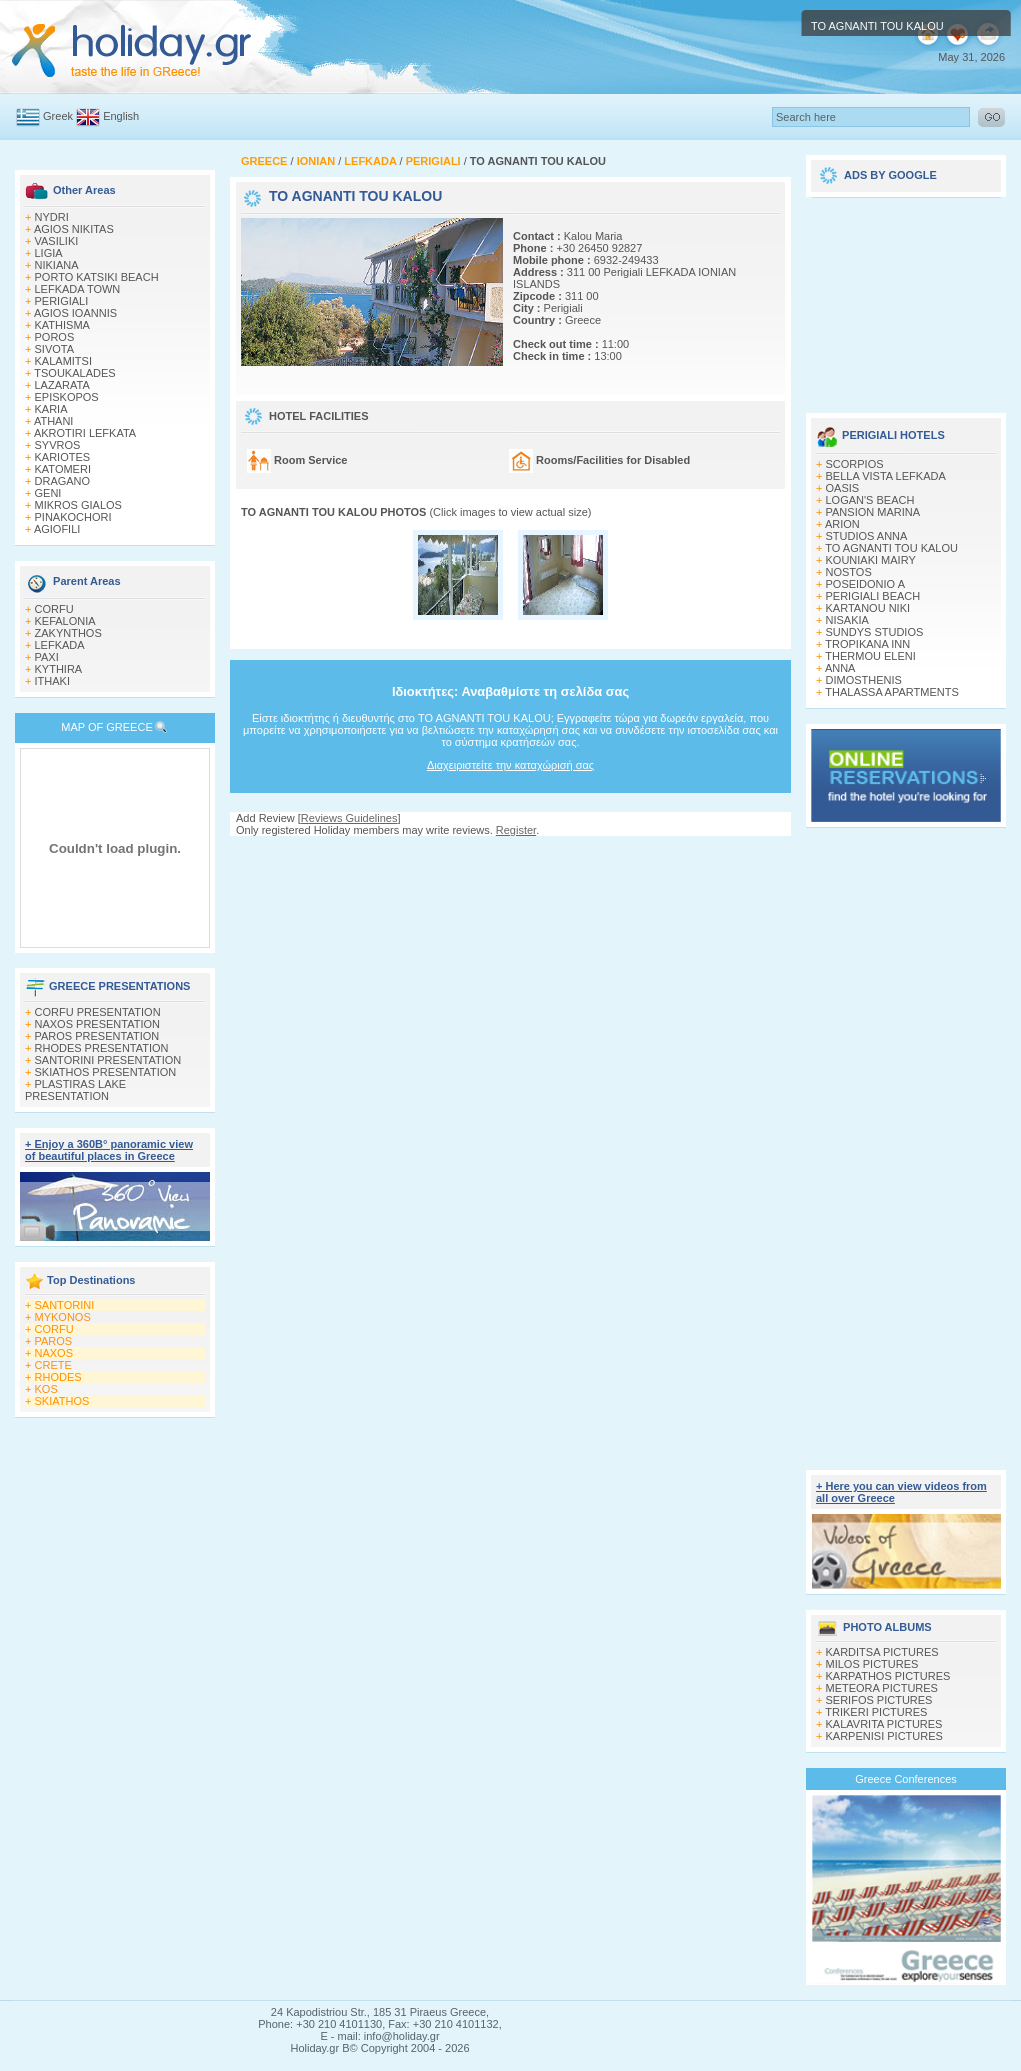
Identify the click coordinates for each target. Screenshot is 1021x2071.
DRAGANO (63, 481)
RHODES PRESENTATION (102, 1048)
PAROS (54, 1341)
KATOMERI (63, 469)
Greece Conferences (906, 1779)
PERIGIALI (62, 301)
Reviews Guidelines (349, 818)
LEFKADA (60, 645)
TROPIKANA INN (867, 644)
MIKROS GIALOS (78, 505)
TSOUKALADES (74, 373)
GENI (48, 493)
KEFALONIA (65, 621)
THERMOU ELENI (870, 656)
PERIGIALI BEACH (873, 596)
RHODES (58, 1377)
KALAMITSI (63, 361)
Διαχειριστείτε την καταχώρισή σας (510, 765)
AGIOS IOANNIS (75, 313)
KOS (46, 1389)
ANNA (840, 668)
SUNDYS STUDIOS (875, 632)
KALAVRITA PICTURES (884, 1724)
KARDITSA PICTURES (882, 1652)
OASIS (843, 488)
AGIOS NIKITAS (74, 229)
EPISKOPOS (67, 397)
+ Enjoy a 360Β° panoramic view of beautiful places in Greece (109, 1150)
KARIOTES (63, 457)
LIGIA (49, 253)
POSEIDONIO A (865, 584)
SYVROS (58, 445)
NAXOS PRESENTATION (98, 1024)
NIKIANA (57, 265)
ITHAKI (52, 681)
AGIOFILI (57, 529)
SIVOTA (55, 349)
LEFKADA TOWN (78, 289)
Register (516, 830)
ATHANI (54, 421)
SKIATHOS (62, 1401)
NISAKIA (847, 620)
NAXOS (54, 1353)
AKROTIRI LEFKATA (85, 433)
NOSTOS (849, 572)
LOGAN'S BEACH (870, 500)
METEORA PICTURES (882, 1688)
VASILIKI (57, 241)
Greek (58, 116)
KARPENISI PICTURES (884, 1736)
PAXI (47, 657)
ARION (842, 524)
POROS (55, 337)
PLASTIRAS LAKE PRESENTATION (75, 1090)
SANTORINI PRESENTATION (108, 1060)
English (121, 116)
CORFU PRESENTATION (98, 1012)
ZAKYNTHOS (68, 633)
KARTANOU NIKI (868, 608)
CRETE (53, 1365)
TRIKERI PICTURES (876, 1712)
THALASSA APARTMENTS (891, 692)
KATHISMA (62, 325)
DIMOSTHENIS (864, 680)
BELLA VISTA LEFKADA (886, 476)
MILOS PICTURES (872, 1664)
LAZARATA (62, 385)
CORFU (54, 609)
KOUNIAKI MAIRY (871, 560)
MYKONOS (63, 1317)
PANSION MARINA (873, 512)
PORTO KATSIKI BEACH (97, 277)
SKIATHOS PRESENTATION (106, 1072)
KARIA (51, 409)
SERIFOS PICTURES (879, 1700)
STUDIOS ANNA (867, 536)
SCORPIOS (855, 464)
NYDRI (52, 217)
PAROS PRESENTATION (97, 1036)
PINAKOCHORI (73, 517)
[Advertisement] (511, 855)
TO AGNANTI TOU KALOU (891, 548)
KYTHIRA (59, 669)
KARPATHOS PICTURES (888, 1676)
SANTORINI (65, 1305)
